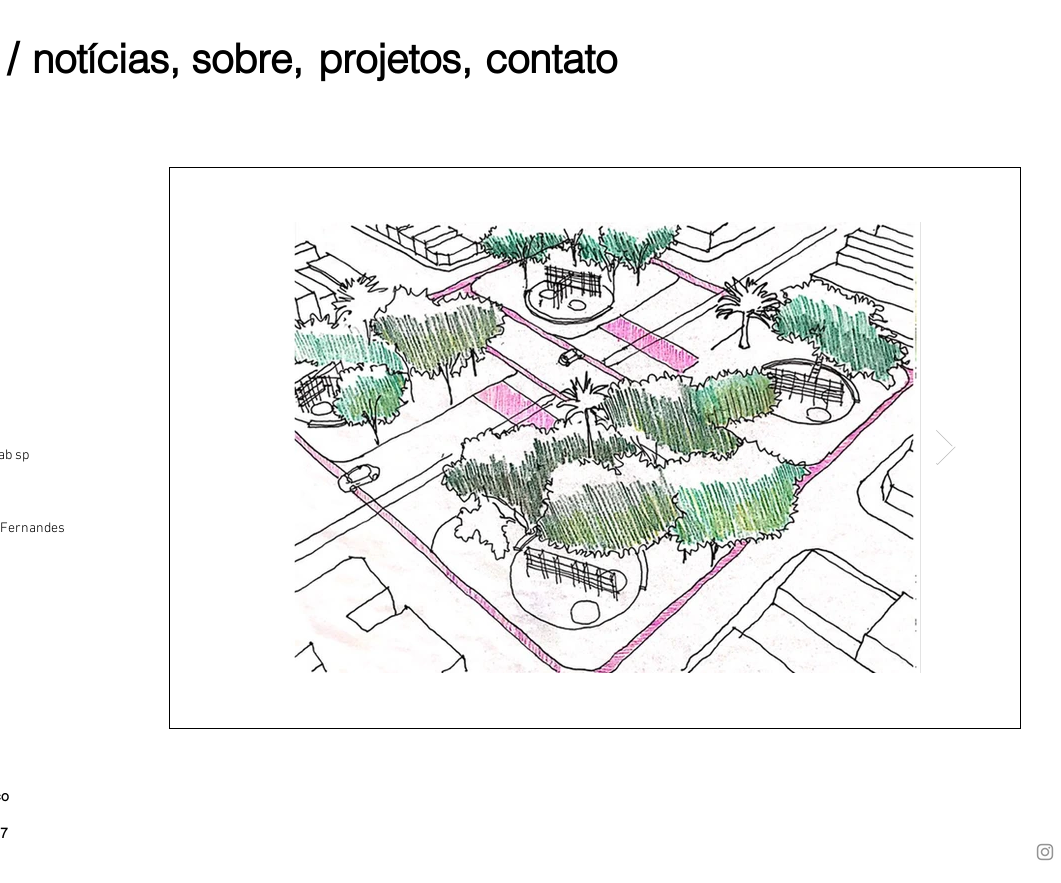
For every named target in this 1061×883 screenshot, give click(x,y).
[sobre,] (247, 58)
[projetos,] (395, 58)
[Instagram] (1045, 852)
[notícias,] (106, 58)
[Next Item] (945, 447)
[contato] (551, 58)
